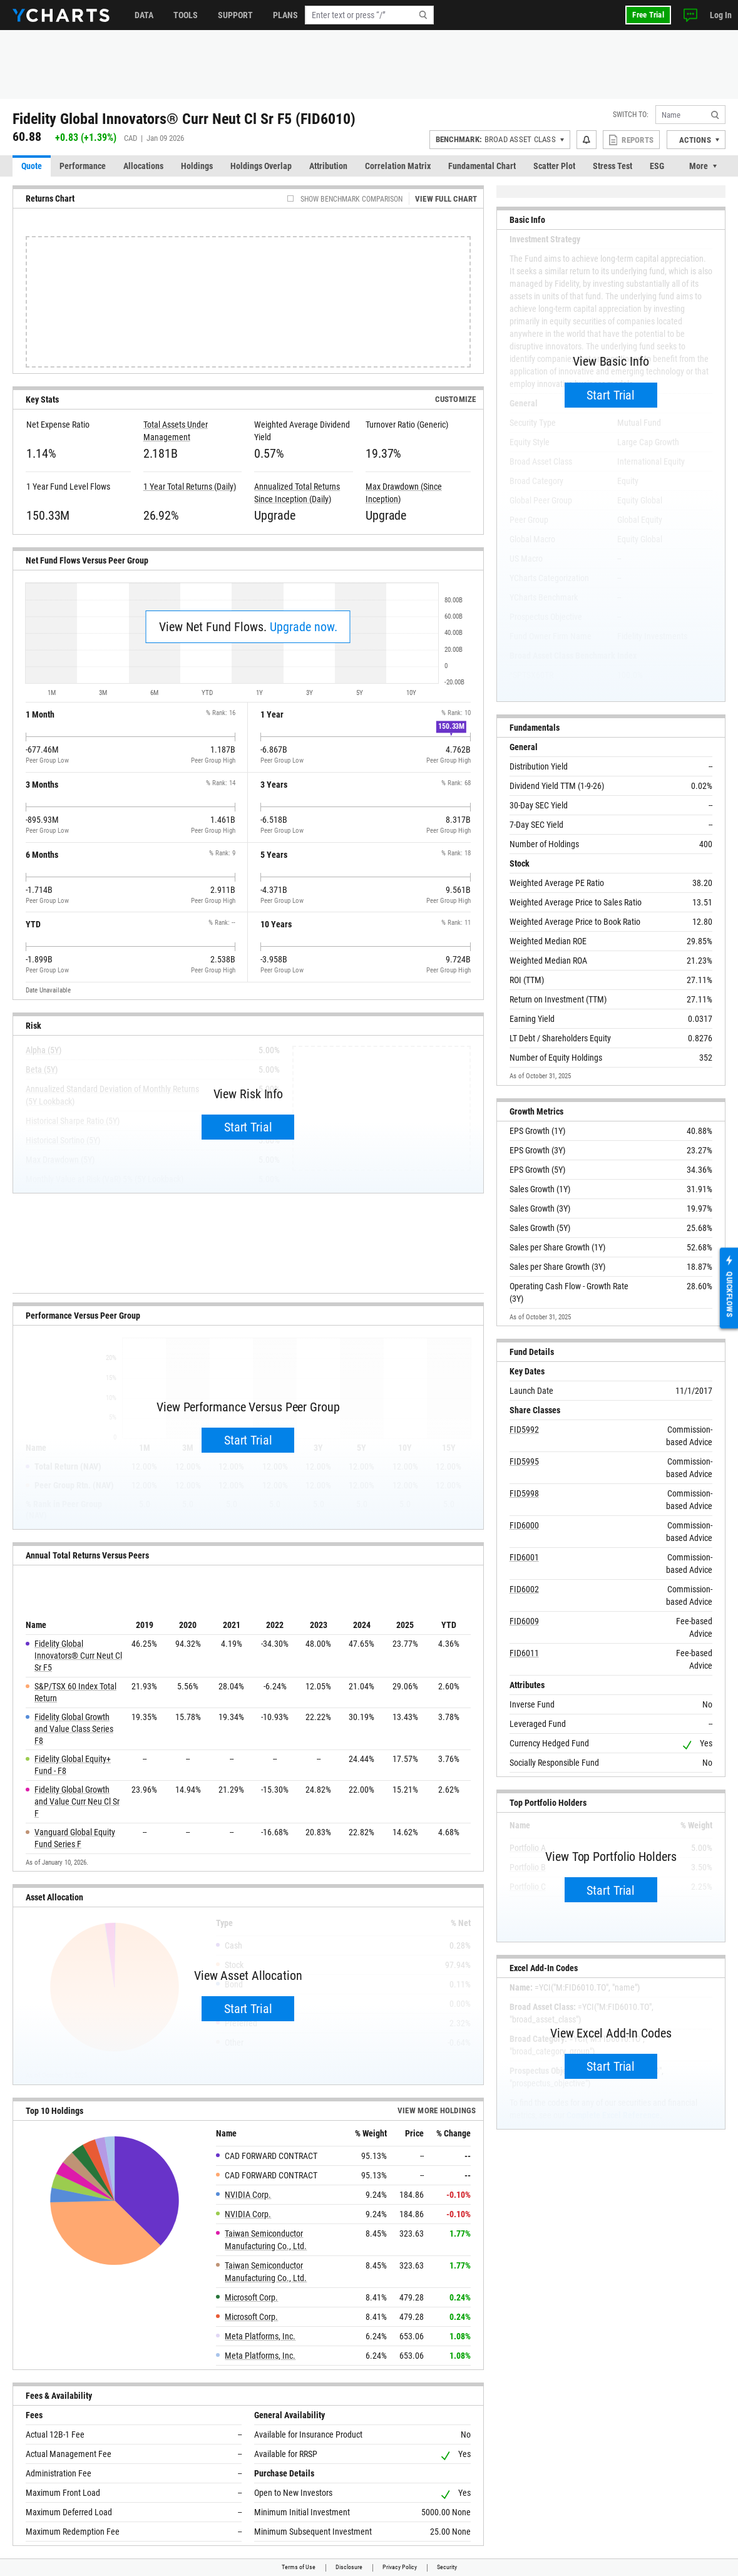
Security (447, 2566)
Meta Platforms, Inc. (260, 2336)
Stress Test (612, 166)
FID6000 (524, 1525)
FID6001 (524, 1557)
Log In (721, 15)
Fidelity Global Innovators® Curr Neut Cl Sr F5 (78, 1655)
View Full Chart (446, 199)
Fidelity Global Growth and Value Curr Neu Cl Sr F (77, 1801)
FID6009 (524, 1621)
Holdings (197, 166)
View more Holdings (436, 2110)
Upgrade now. (303, 626)
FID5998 (524, 1493)
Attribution (328, 166)
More (698, 166)
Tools (185, 15)
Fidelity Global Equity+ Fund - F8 (72, 1765)
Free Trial (648, 14)
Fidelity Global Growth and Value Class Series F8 (73, 1729)
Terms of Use (298, 2566)
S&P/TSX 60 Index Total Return (75, 1692)
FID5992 (524, 1430)
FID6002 (524, 1589)
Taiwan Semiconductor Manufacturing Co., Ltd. (266, 2239)
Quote (31, 166)
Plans (285, 15)
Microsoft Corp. (251, 2297)
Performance (82, 166)
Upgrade (274, 515)
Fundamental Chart (482, 166)
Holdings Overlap (261, 166)
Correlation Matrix (398, 166)
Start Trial (248, 1127)
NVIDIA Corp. (248, 2195)
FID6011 (524, 1653)
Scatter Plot (554, 166)
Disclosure (349, 2566)
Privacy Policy (399, 2566)
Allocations (143, 166)
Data (144, 15)
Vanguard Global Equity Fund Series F (74, 1838)
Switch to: (630, 114)
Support (235, 15)
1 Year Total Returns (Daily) (189, 487)
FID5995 (524, 1461)
